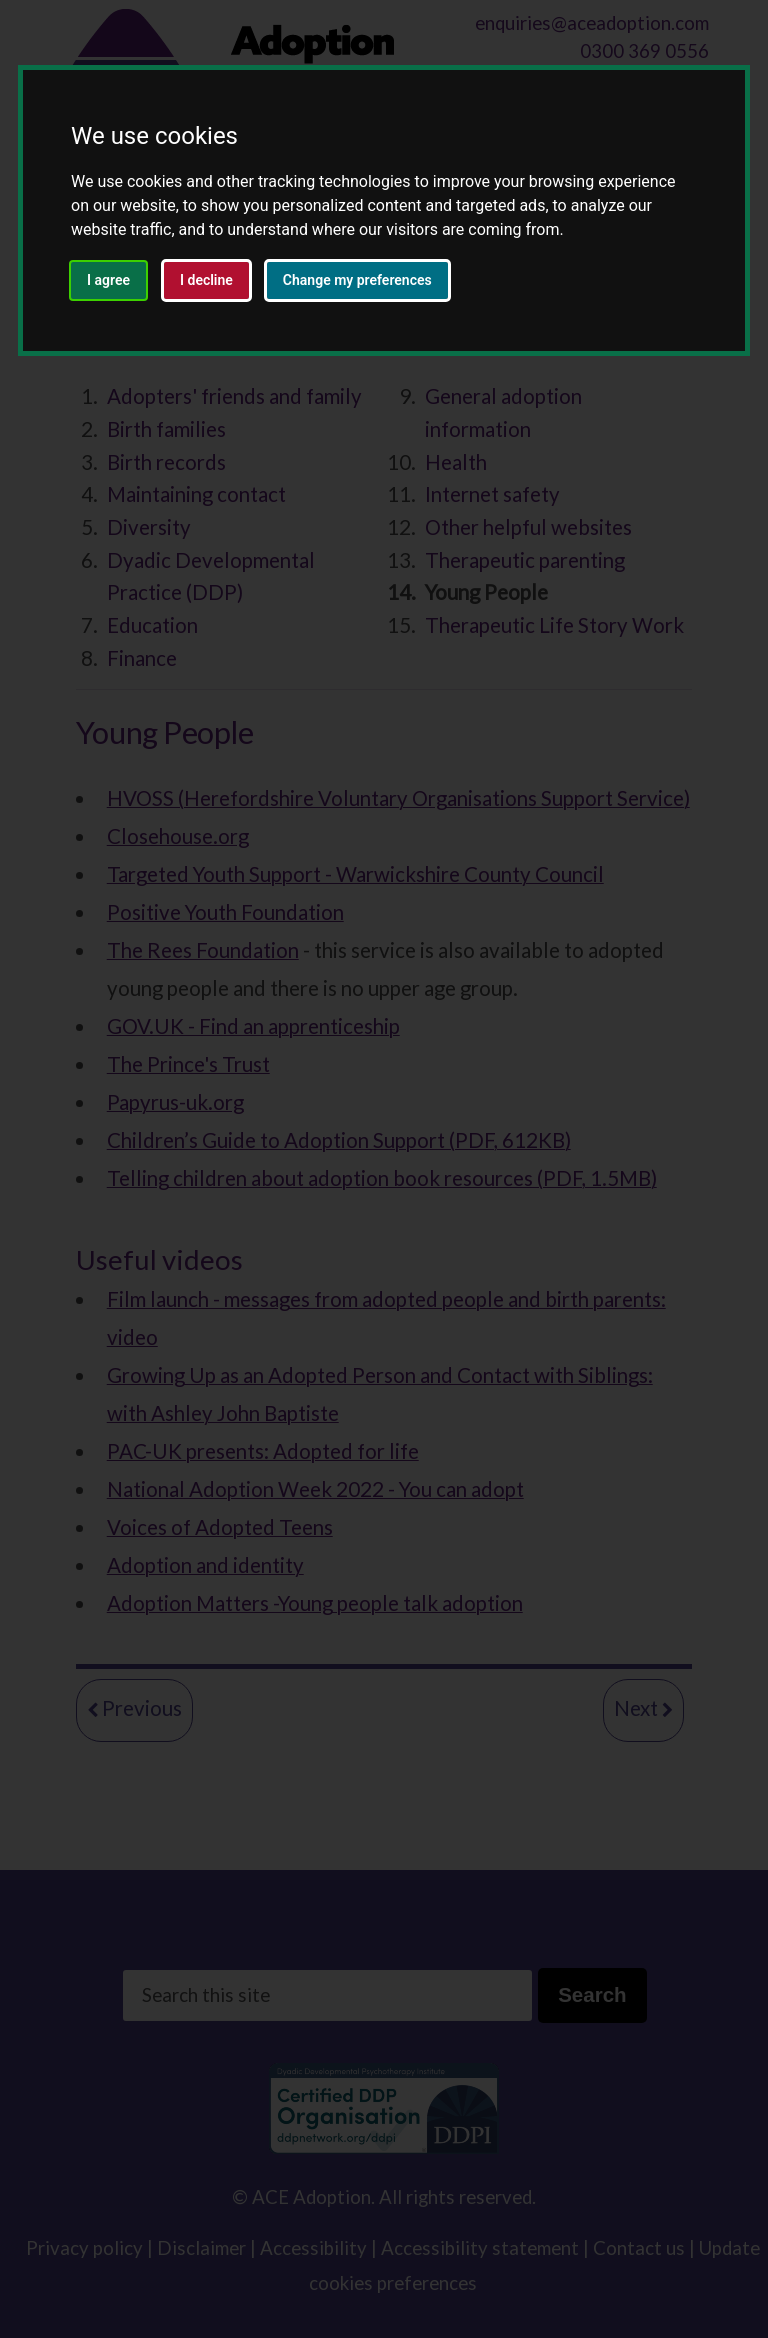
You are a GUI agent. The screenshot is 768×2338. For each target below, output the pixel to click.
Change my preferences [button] (357, 280)
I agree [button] (108, 280)
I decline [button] (206, 280)
